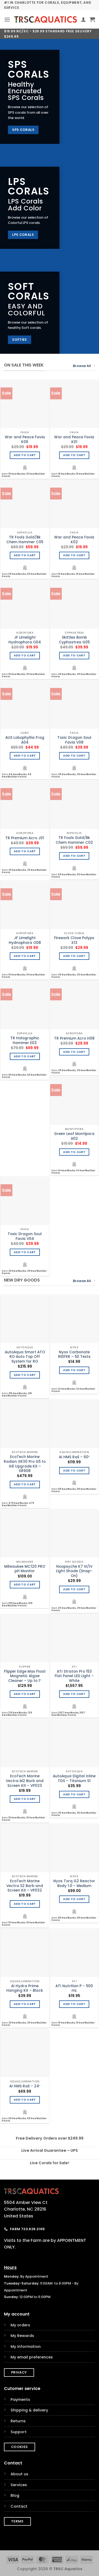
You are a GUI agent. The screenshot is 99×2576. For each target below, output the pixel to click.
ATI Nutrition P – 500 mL (74, 1988)
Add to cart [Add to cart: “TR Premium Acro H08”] (74, 1052)
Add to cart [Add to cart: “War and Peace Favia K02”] (74, 555)
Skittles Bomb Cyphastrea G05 (74, 639)
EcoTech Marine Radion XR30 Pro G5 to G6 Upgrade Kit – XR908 (25, 1464)
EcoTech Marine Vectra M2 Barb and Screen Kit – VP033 (25, 1781)
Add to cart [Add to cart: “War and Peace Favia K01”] (74, 455)
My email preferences (32, 2357)
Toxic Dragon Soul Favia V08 (74, 740)
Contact (19, 2506)
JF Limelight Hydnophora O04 (24, 639)
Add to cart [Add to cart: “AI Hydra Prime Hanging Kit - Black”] (25, 2004)
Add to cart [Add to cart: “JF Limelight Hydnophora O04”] (25, 655)
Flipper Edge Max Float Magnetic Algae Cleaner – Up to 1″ (25, 1676)
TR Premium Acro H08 (74, 1038)
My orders (20, 2325)
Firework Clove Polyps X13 (74, 940)
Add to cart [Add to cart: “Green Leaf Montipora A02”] (74, 1152)
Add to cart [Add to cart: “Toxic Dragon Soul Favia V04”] (25, 1252)
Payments (20, 2399)
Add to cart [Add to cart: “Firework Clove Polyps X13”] (74, 956)
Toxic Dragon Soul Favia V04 (25, 1236)
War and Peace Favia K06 (25, 439)
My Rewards (22, 2335)
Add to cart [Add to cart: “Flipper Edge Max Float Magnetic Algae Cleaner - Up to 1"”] (25, 1694)
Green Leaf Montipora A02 (74, 1136)
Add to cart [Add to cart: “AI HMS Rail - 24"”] (25, 2100)
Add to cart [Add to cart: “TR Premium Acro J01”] (25, 851)
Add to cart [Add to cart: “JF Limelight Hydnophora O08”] (25, 956)
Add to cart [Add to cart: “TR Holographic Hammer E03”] (25, 1056)
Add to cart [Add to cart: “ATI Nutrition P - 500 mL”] (74, 2004)
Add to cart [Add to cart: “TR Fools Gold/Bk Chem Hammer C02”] (74, 856)
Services (19, 2484)
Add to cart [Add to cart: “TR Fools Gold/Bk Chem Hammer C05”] (25, 555)
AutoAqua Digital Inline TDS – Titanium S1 (74, 1778)
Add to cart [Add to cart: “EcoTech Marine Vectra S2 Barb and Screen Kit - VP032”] (25, 1904)
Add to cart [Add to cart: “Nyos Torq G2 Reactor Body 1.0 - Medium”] (74, 1899)
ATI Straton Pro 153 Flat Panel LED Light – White (74, 1676)
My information (26, 2346)
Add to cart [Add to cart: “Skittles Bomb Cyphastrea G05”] (74, 655)
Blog (15, 2495)
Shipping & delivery (29, 2410)
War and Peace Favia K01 (74, 439)
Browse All (84, 366)
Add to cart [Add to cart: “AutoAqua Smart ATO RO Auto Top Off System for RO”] (25, 1375)
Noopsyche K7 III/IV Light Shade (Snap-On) (74, 1571)
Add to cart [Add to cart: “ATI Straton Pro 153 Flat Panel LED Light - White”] (74, 1694)
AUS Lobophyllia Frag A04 (24, 740)
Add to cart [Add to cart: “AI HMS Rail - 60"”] (74, 1471)
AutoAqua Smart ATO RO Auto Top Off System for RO (25, 1357)
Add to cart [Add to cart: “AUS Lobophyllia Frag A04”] (25, 756)
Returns (18, 2421)
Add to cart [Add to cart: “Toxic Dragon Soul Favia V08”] (74, 756)
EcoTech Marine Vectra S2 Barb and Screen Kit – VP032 (24, 1886)
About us (19, 2474)
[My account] (83, 19)
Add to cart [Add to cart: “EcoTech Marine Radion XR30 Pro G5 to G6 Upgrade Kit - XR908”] (25, 1484)
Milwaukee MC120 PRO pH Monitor (24, 1569)
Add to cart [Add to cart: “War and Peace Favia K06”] (25, 455)
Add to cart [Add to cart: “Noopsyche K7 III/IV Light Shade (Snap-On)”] (74, 1589)
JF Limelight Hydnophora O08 (25, 940)
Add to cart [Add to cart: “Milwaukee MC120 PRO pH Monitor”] (25, 1585)
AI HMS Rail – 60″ (74, 1457)
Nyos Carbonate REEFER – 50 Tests (74, 1354)
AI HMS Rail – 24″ (24, 2086)
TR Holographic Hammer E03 (24, 1040)
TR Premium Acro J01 (24, 838)
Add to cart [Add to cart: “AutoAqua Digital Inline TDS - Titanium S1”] (74, 1794)
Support (19, 2431)
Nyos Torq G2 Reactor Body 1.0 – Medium (74, 1883)
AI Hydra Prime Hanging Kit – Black (24, 1988)
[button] (7, 19)
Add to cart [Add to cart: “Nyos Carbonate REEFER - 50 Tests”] (74, 1370)
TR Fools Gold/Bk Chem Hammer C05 (24, 539)
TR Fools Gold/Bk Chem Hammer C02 (74, 840)
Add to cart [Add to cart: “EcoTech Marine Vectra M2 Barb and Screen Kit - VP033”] (25, 1799)
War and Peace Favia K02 (74, 539)
